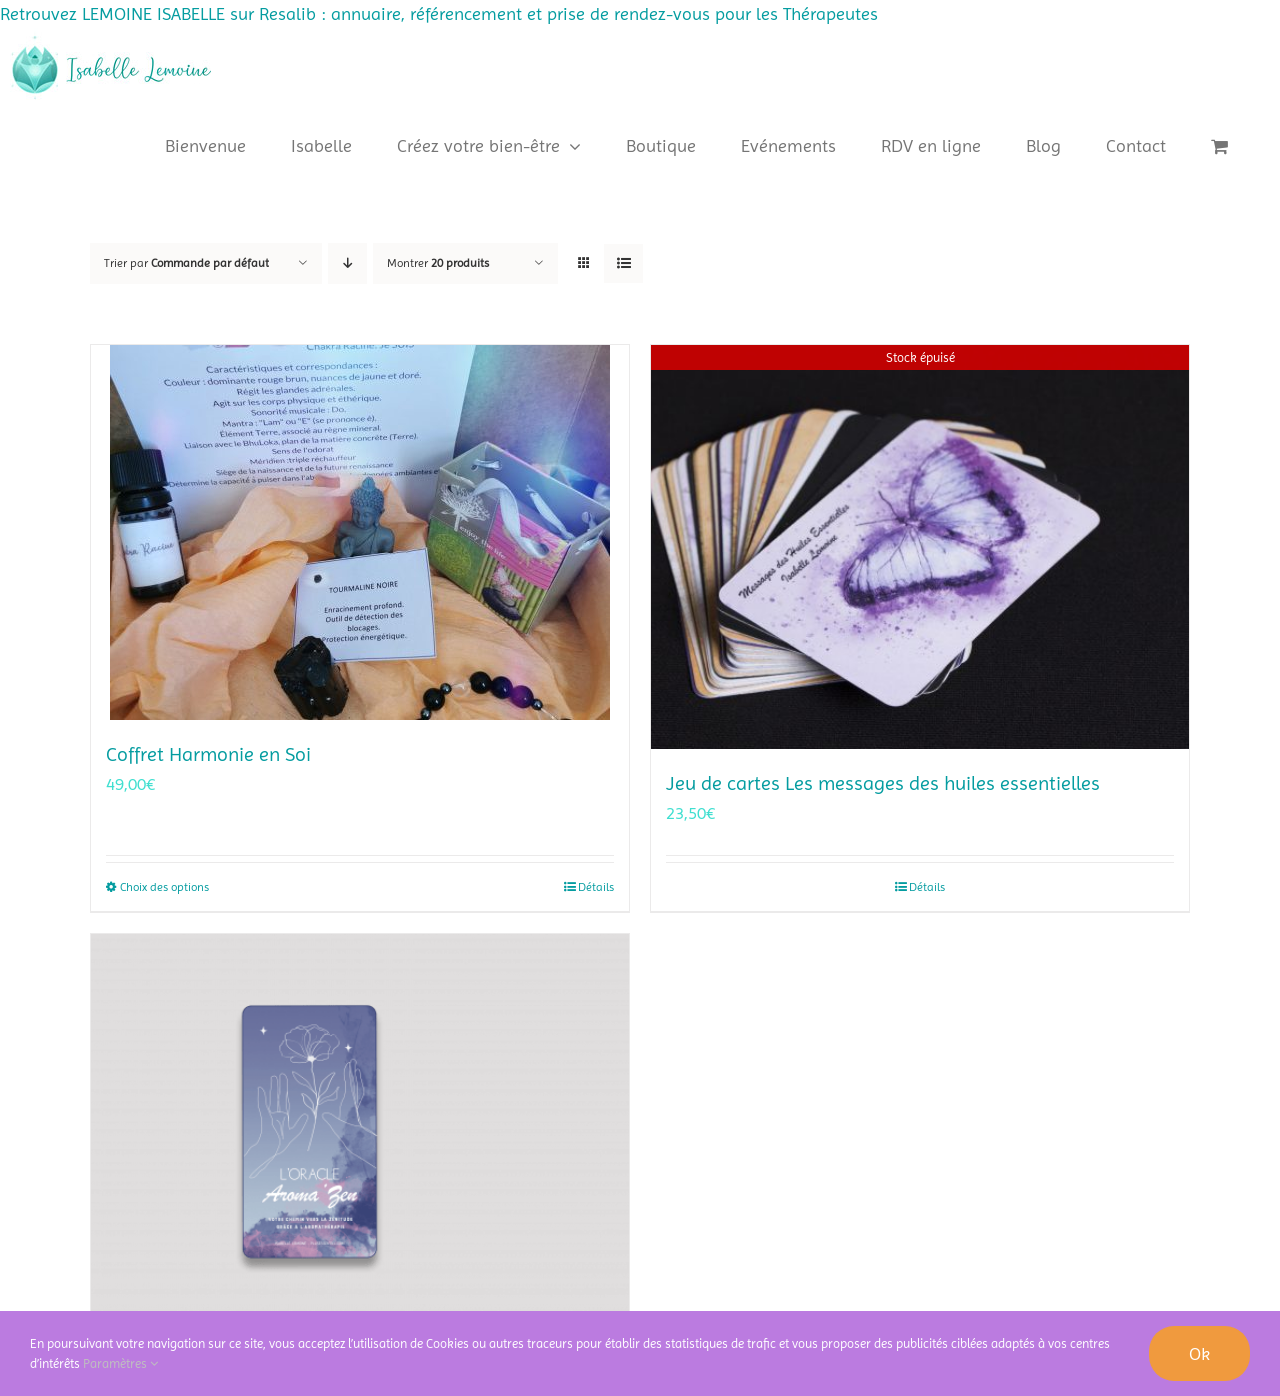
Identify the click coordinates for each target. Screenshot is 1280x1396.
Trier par (186, 263)
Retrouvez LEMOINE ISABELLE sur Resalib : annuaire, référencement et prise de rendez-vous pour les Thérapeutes (439, 13)
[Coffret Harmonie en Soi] (360, 532)
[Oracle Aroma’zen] (360, 1136)
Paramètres (120, 1363)
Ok (1199, 1353)
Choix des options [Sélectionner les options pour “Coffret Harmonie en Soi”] (164, 887)
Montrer (438, 263)
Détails (596, 887)
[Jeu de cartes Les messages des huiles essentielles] (920, 547)
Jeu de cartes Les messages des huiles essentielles (883, 783)
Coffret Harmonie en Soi (208, 754)
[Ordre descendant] (347, 263)
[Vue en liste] (623, 263)
